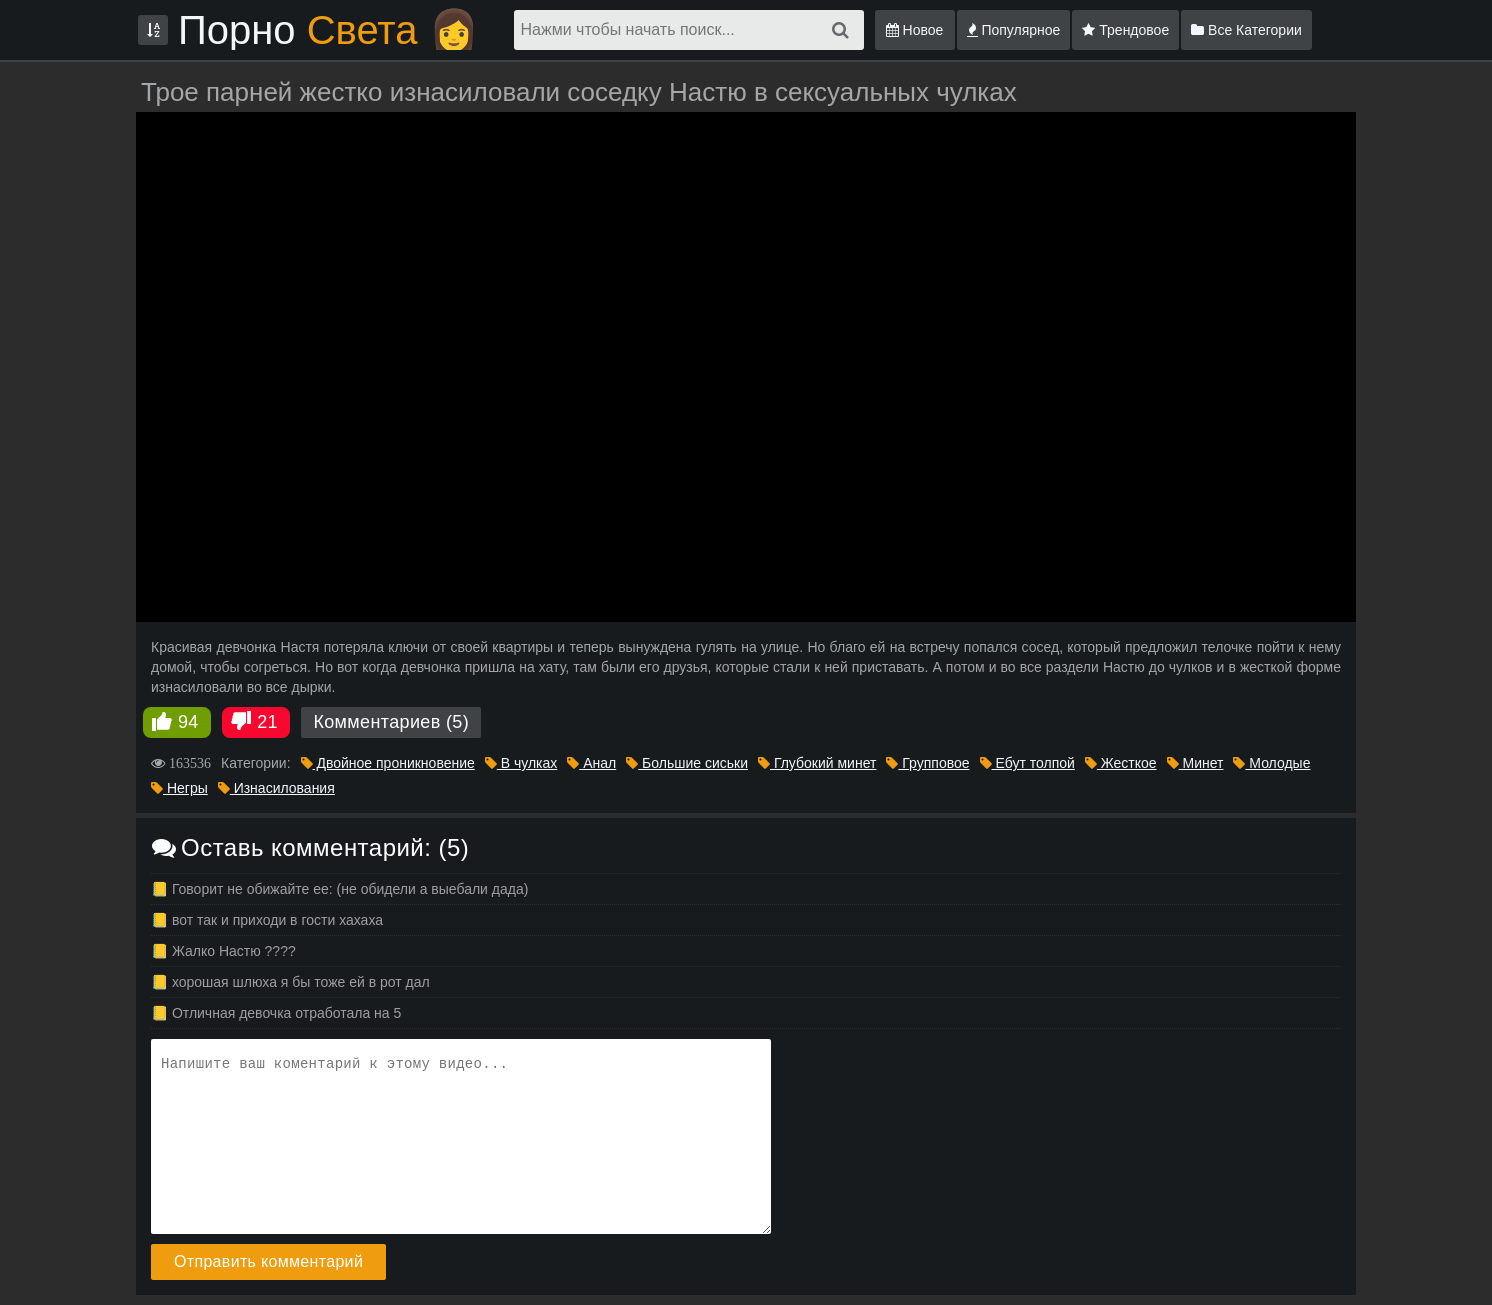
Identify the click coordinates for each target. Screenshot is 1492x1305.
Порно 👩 (328, 30)
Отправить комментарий (268, 1261)
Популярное (1014, 30)
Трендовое (1125, 30)
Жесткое (1121, 763)
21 (267, 722)
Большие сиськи (687, 763)
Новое (915, 30)
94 (188, 722)
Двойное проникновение (388, 763)
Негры (179, 788)
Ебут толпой (1027, 763)
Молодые (1271, 763)
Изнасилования (276, 788)
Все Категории (1246, 30)
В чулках (521, 763)
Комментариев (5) (391, 722)
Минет (1195, 763)
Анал (591, 763)
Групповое (927, 763)
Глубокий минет (817, 763)
